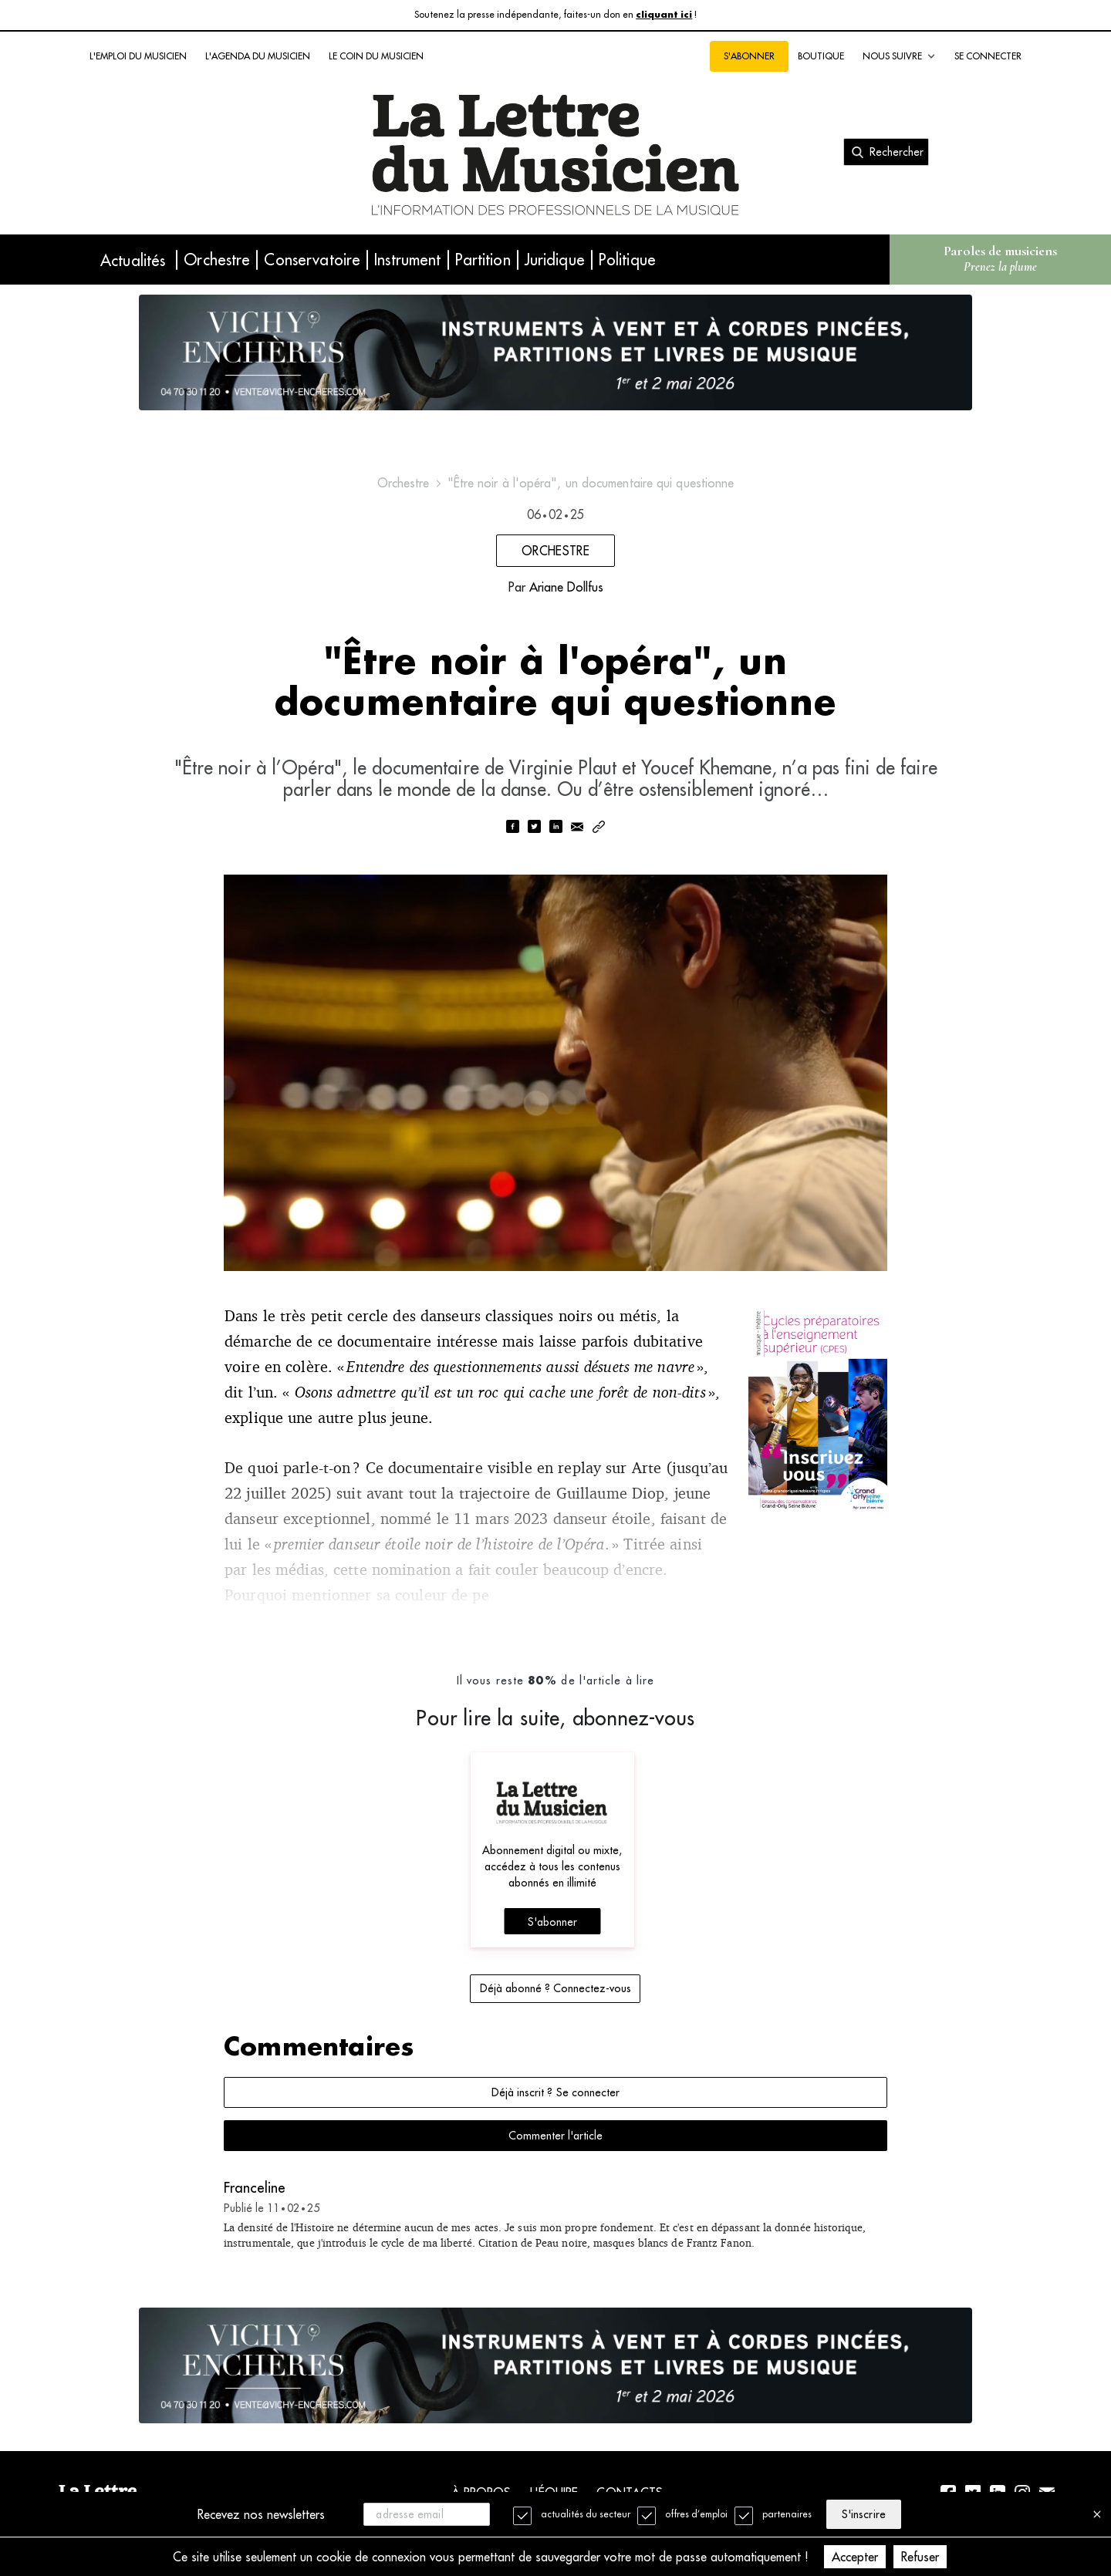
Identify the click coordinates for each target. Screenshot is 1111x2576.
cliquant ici (664, 15)
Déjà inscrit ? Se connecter (555, 2092)
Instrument (407, 259)
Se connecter (988, 56)
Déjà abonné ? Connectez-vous (555, 1988)
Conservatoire (312, 259)
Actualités (132, 260)
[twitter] (534, 828)
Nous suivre (899, 56)
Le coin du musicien (376, 56)
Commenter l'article (555, 2136)
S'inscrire (863, 2514)
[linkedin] (555, 828)
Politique (627, 259)
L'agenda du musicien (257, 56)
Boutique (821, 56)
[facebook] (512, 828)
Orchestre (217, 259)
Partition (483, 259)
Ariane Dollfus (566, 587)
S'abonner (749, 56)
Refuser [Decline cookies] (920, 2556)
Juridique (555, 259)
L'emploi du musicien (138, 56)
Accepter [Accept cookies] (855, 2556)
